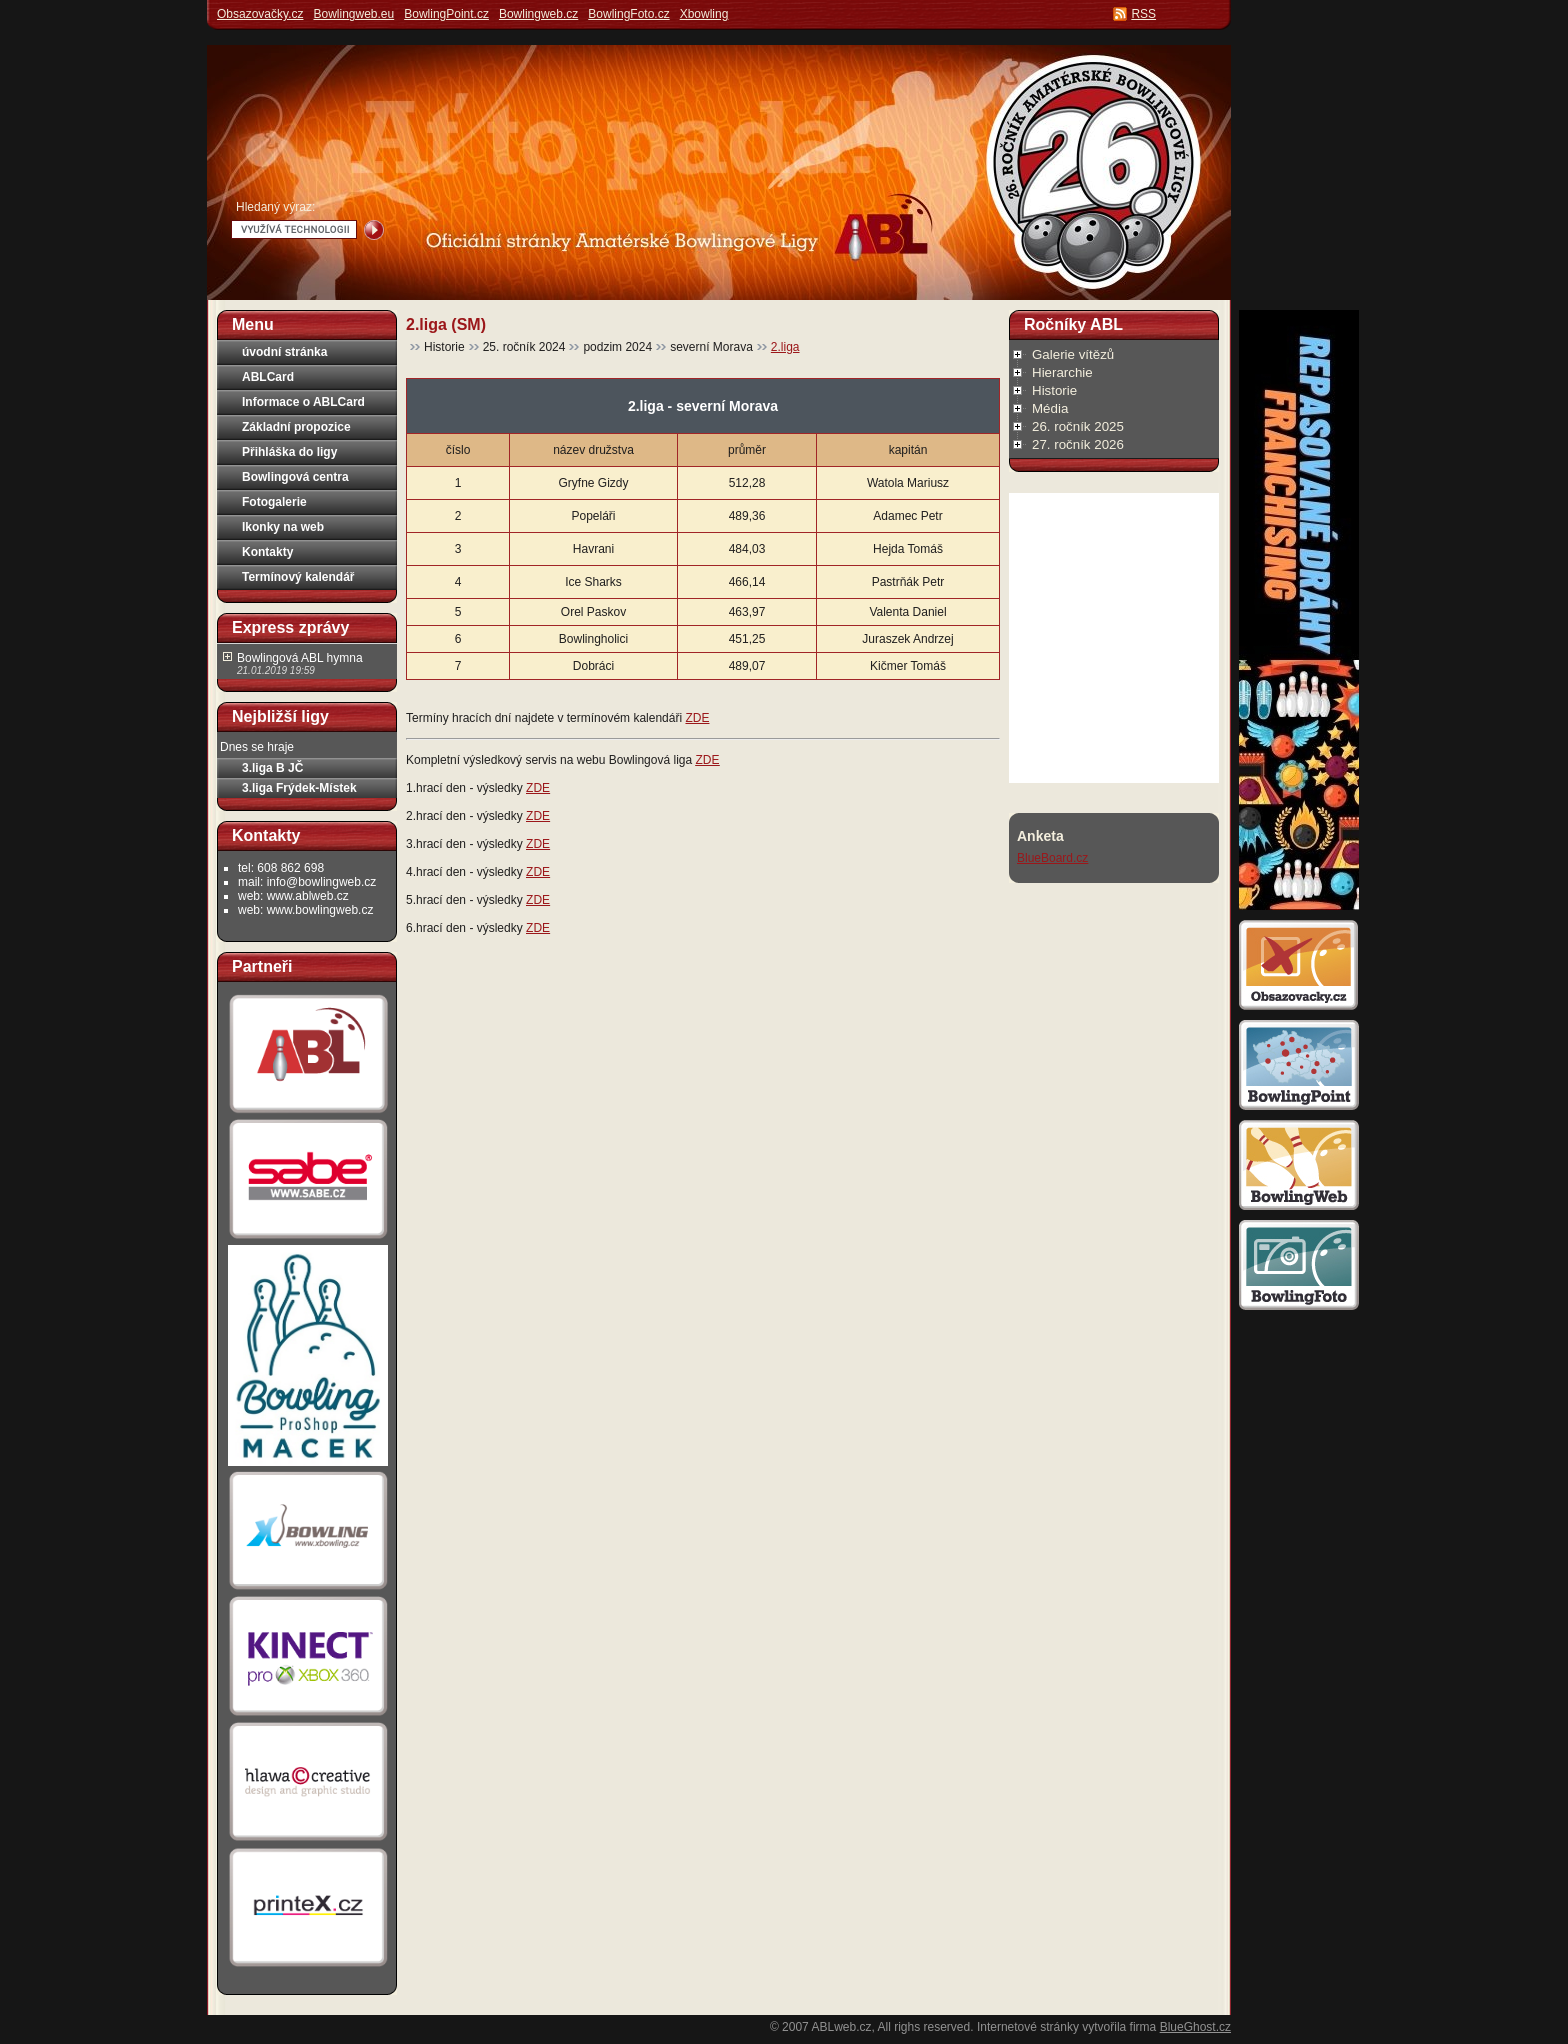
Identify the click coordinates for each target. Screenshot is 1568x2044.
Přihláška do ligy (289, 452)
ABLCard (268, 377)
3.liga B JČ (272, 768)
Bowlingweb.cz (538, 14)
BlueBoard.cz (1052, 858)
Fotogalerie (274, 502)
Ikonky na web (283, 527)
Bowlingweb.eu (353, 14)
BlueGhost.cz (1195, 2027)
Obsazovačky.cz (260, 14)
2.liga (785, 347)
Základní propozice (296, 427)
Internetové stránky (1028, 2027)
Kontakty (267, 552)
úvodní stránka (284, 352)
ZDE (697, 718)
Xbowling (704, 14)
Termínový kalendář (298, 577)
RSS (1143, 14)
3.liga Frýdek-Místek (299, 788)
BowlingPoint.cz (446, 14)
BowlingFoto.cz (628, 14)
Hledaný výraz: (275, 207)
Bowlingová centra (295, 477)
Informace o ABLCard (303, 402)
